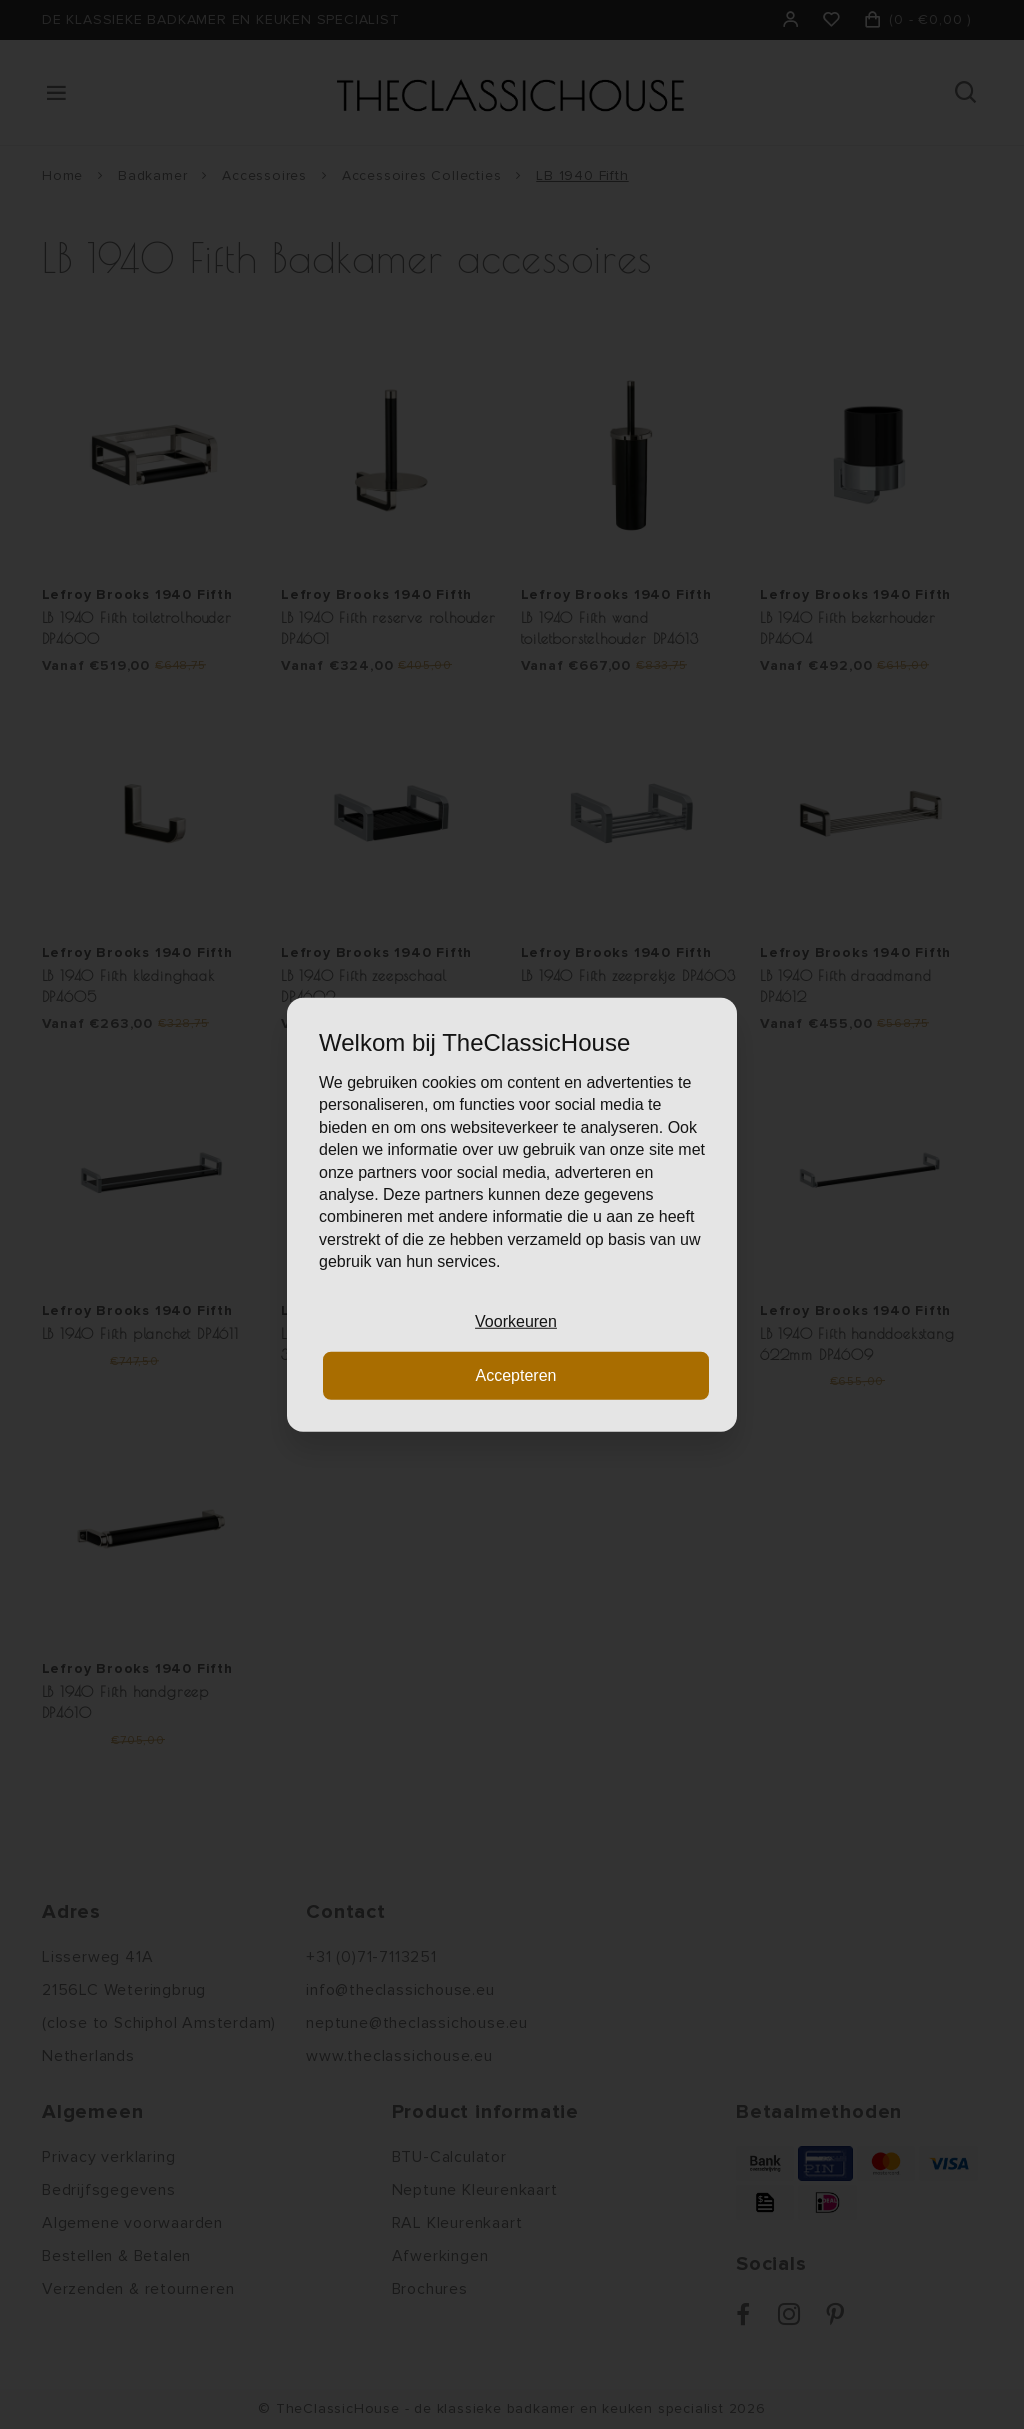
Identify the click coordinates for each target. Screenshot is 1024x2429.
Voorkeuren (516, 1320)
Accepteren (516, 1375)
